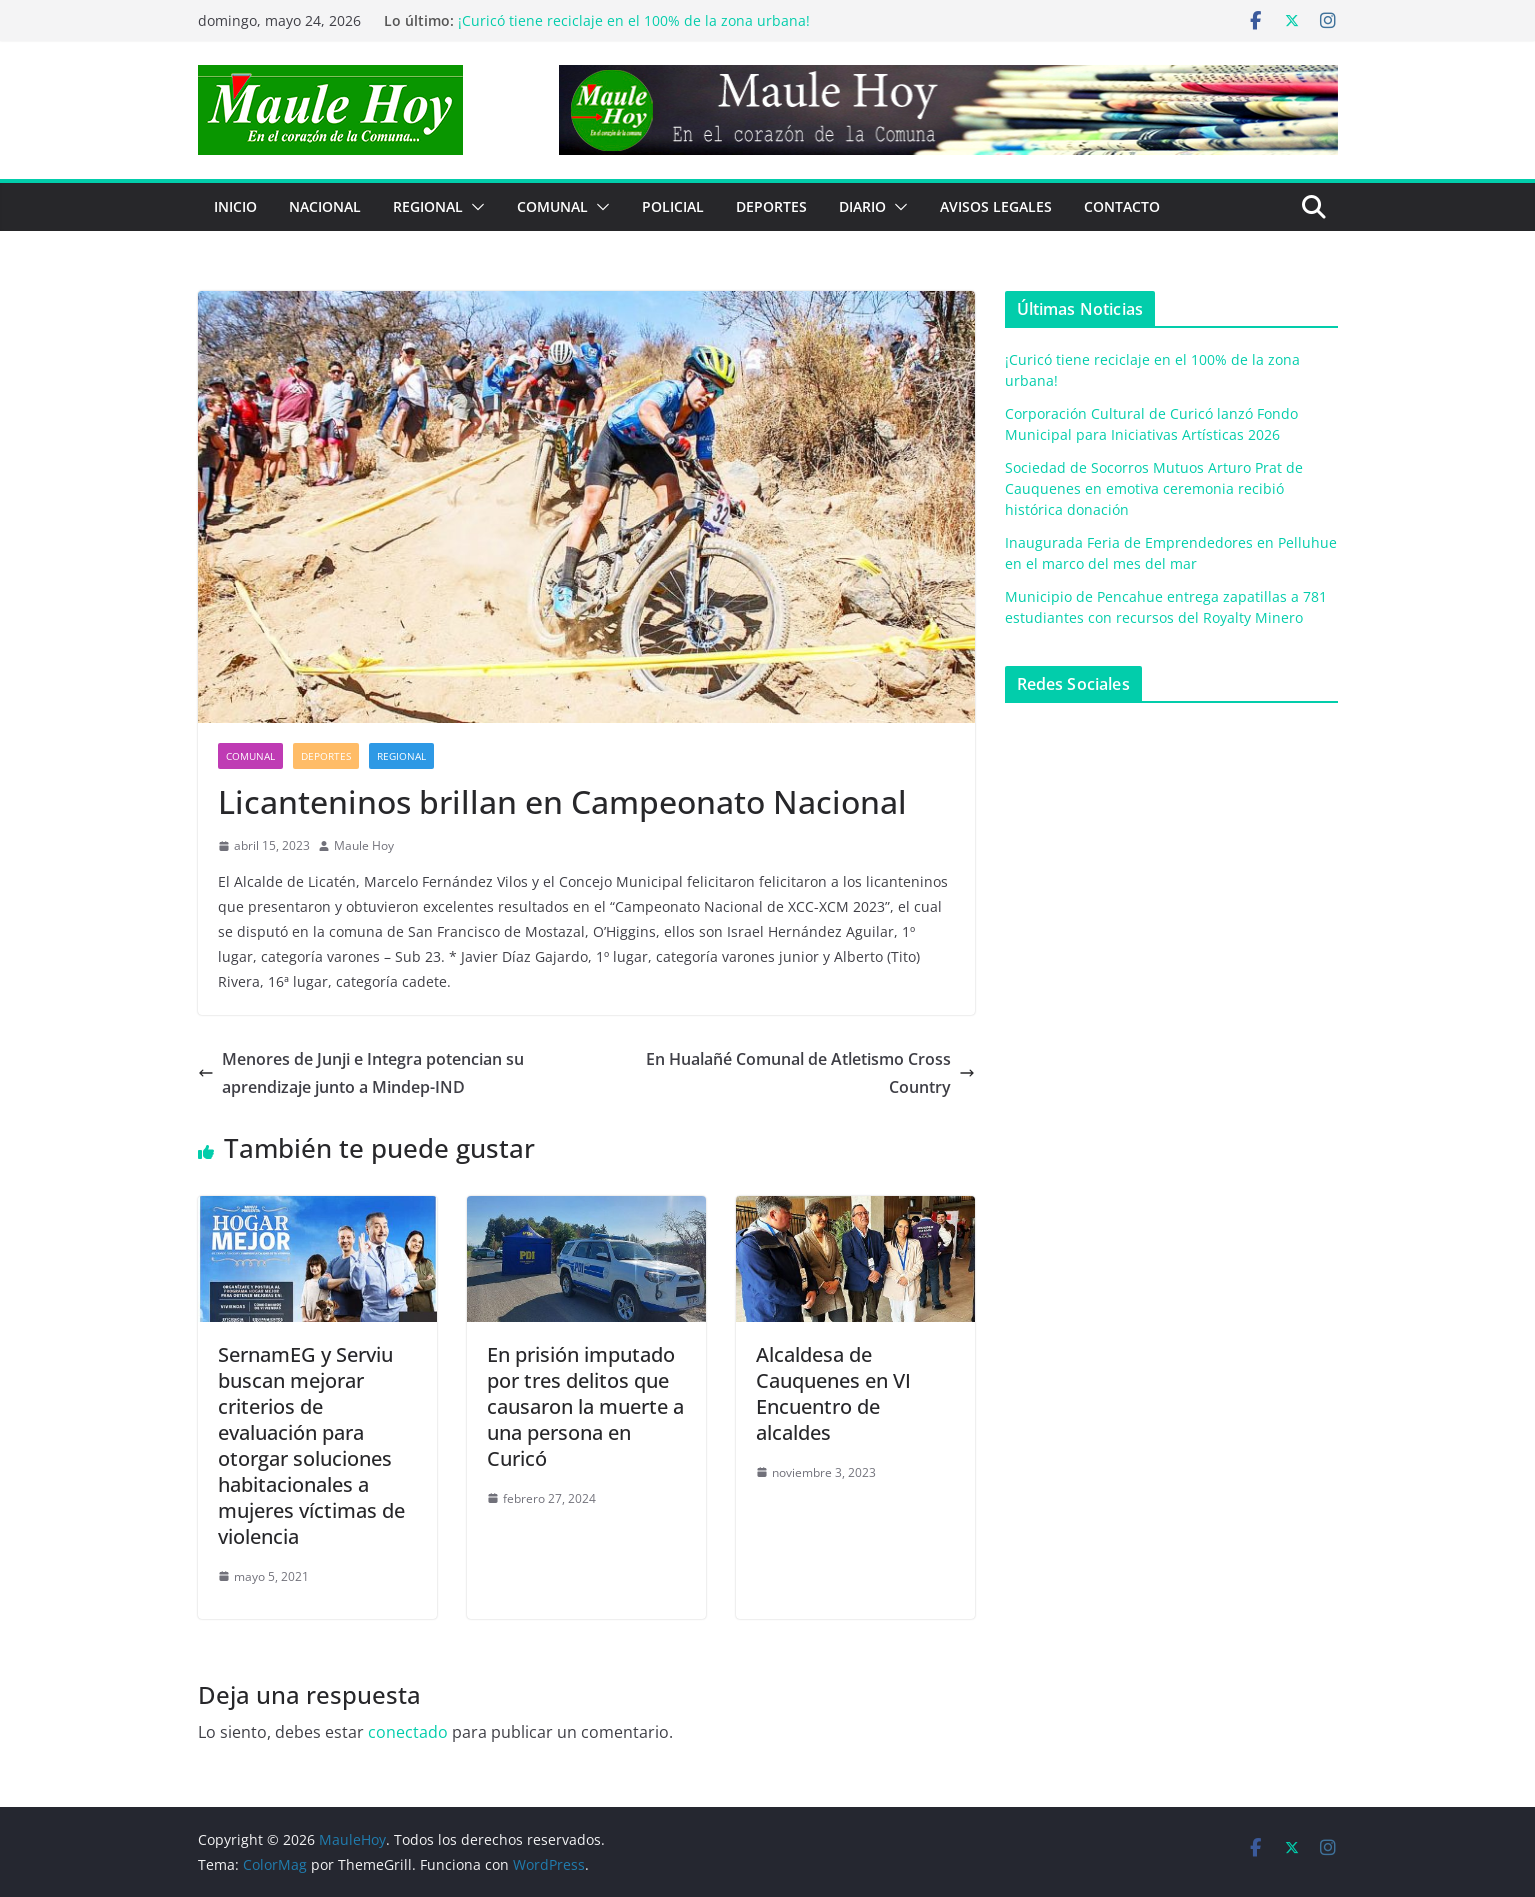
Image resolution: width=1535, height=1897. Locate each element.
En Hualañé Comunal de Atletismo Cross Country (810, 1073)
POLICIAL (673, 206)
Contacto (1122, 206)
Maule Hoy (364, 845)
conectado (408, 1732)
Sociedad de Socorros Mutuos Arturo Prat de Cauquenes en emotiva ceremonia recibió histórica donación (1154, 488)
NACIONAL (325, 206)
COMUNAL (552, 206)
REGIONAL (428, 206)
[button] (474, 207)
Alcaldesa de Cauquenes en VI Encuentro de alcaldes (833, 1393)
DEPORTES (771, 206)
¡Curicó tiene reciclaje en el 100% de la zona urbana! (634, 20)
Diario (862, 206)
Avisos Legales (996, 206)
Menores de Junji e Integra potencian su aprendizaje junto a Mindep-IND (361, 1073)
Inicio (235, 206)
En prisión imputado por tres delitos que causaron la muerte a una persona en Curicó (585, 1406)
